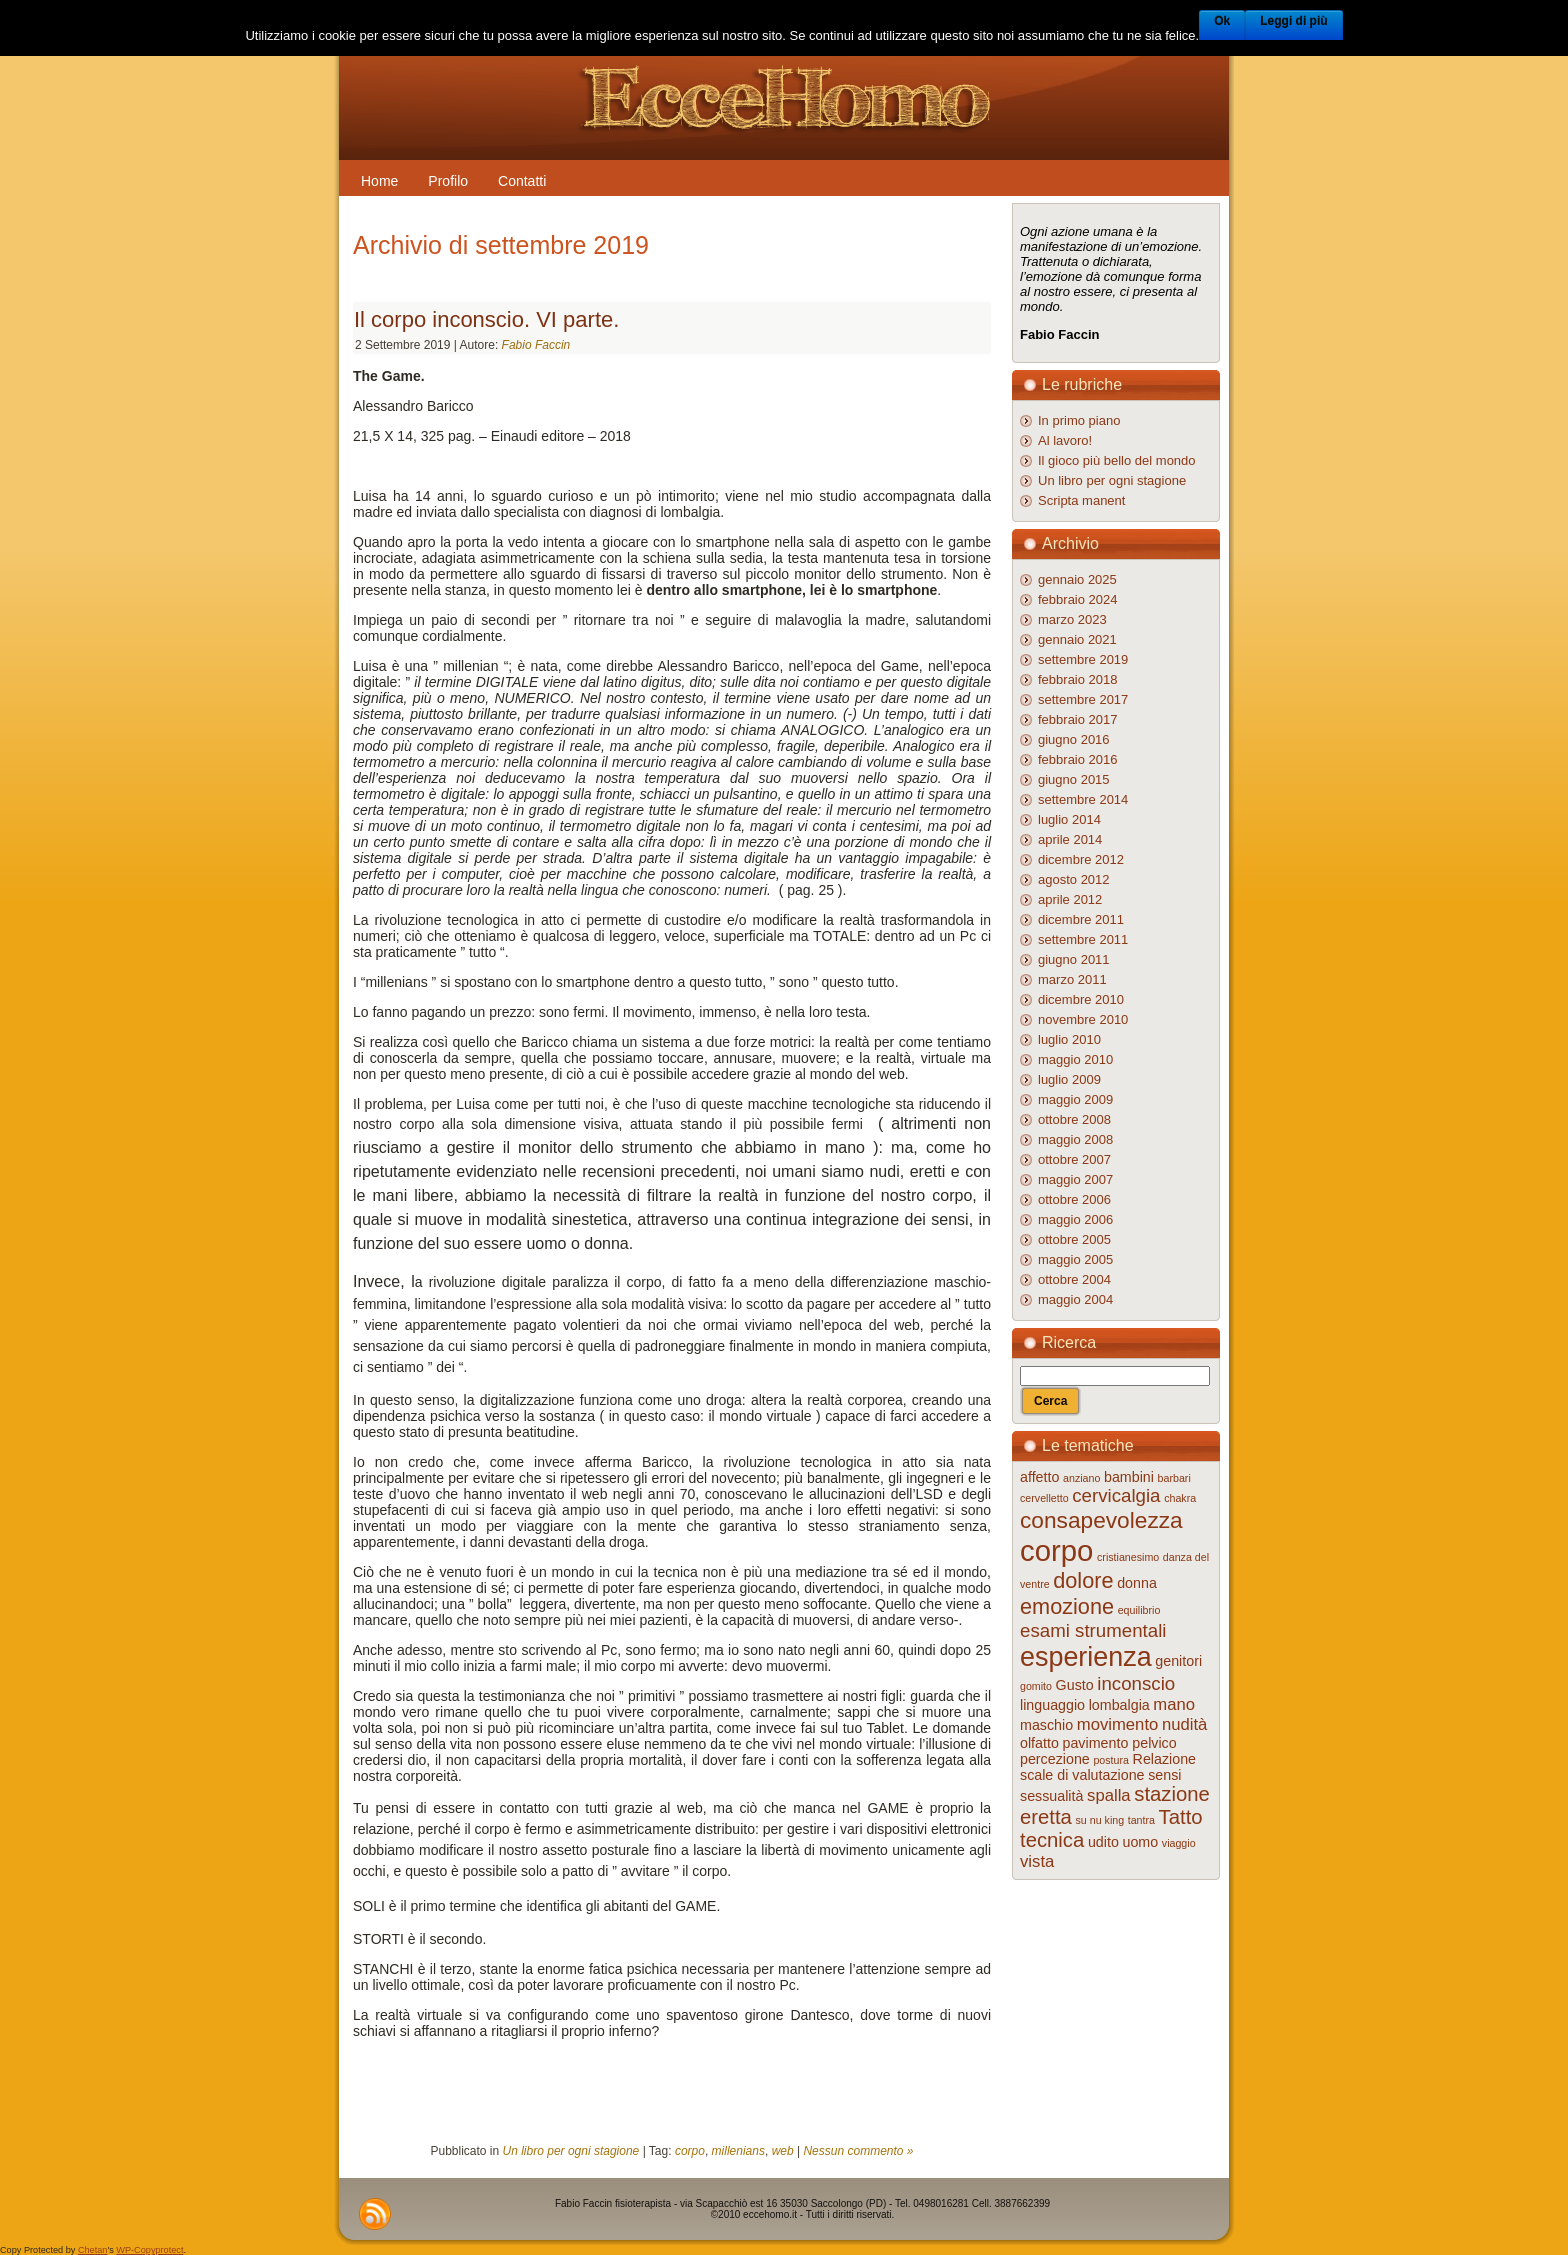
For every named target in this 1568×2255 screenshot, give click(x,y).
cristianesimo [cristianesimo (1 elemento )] (1128, 1557)
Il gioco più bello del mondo (1117, 460)
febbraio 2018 (1078, 679)
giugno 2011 (1074, 959)
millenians (738, 2151)
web (783, 2151)
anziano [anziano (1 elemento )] (1081, 1478)
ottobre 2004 (1074, 1279)
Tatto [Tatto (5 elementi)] (1181, 1817)
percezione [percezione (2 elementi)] (1055, 1759)
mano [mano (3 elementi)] (1174, 1704)
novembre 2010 (1083, 1019)
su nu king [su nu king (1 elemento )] (1100, 1820)
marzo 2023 (1072, 619)
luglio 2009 (1069, 1079)
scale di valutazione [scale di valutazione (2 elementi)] (1082, 1775)
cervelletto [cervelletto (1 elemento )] (1044, 1498)
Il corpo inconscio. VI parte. (486, 319)
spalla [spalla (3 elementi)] (1109, 1795)
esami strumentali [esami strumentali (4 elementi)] (1093, 1630)
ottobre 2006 (1074, 1199)
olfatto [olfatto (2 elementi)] (1039, 1743)
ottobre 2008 (1074, 1119)
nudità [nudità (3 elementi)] (1184, 1724)
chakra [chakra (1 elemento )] (1180, 1498)
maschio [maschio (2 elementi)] (1046, 1725)
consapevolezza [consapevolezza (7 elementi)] (1101, 1520)
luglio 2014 (1069, 819)
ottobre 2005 (1074, 1239)
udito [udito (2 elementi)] (1103, 1842)
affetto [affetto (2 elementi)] (1039, 1477)
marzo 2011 (1072, 979)
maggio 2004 (1075, 1299)
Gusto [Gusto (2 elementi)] (1075, 1685)
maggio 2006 (1075, 1219)
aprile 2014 (1070, 839)
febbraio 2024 (1078, 599)
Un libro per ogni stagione (571, 2151)
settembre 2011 (1083, 939)
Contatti (522, 181)
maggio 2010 (1075, 1059)
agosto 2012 (1074, 879)
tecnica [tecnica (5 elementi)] (1052, 1840)
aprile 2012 (1070, 899)
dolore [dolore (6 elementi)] (1083, 1580)
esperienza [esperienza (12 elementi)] (1086, 1657)
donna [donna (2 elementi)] (1137, 1583)
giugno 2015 (1074, 779)
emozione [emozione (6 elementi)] (1067, 1606)
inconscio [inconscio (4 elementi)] (1136, 1683)
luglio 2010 (1069, 1039)
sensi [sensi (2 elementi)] (1164, 1775)
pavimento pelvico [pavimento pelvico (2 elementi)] (1120, 1743)
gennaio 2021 (1077, 639)
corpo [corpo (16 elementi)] (1056, 1550)
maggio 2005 (1075, 1259)
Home (379, 181)
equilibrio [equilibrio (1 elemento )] (1139, 1610)
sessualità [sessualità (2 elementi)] (1051, 1796)
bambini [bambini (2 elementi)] (1129, 1477)
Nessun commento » (858, 2151)
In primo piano (1079, 420)
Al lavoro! (1065, 440)
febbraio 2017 (1078, 719)
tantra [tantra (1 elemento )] (1141, 1820)
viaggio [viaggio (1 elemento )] (1179, 1843)
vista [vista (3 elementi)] (1037, 1861)
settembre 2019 (1083, 659)
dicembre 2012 (1081, 859)
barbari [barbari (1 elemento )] (1174, 1478)
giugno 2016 (1074, 739)
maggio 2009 (1075, 1099)
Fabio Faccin (536, 345)
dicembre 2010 (1081, 999)
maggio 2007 (1075, 1179)
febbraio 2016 (1078, 759)
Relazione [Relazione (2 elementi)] (1164, 1759)
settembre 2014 (1083, 799)
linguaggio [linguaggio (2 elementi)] (1052, 1705)
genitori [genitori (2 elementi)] (1178, 1661)
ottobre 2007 (1074, 1159)
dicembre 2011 (1081, 919)
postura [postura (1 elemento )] (1111, 1760)
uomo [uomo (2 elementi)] (1141, 1842)
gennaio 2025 (1077, 579)
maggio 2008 (1075, 1139)
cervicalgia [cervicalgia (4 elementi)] (1116, 1495)
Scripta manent (1081, 500)
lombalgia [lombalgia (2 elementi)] (1119, 1705)
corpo (690, 2151)
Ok (1222, 21)
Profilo (448, 181)
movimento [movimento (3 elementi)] (1118, 1724)
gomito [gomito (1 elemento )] (1036, 1686)
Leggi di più (1293, 21)
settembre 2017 (1083, 699)
